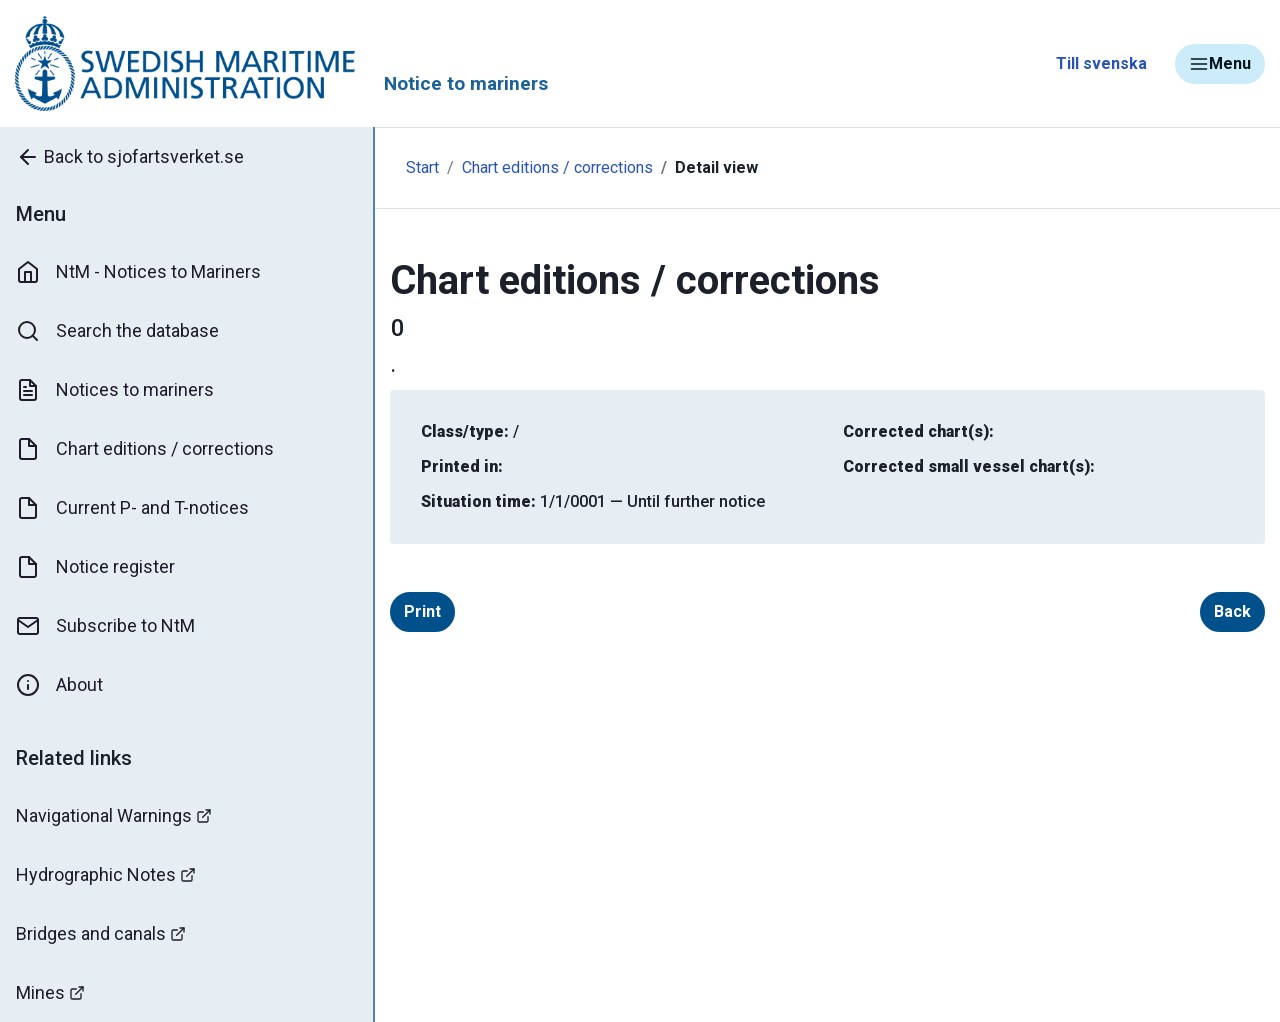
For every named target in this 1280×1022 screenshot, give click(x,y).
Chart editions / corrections (145, 449)
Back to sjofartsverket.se (130, 157)
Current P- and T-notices (132, 508)
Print (422, 611)
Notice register (95, 567)
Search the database (117, 331)
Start (422, 167)
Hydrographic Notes (106, 874)
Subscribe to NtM (105, 626)
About (59, 685)
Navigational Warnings (114, 815)
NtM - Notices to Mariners (138, 272)
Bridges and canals (101, 933)
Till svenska (1101, 63)
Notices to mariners (115, 390)
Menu (1220, 64)
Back (1232, 611)
